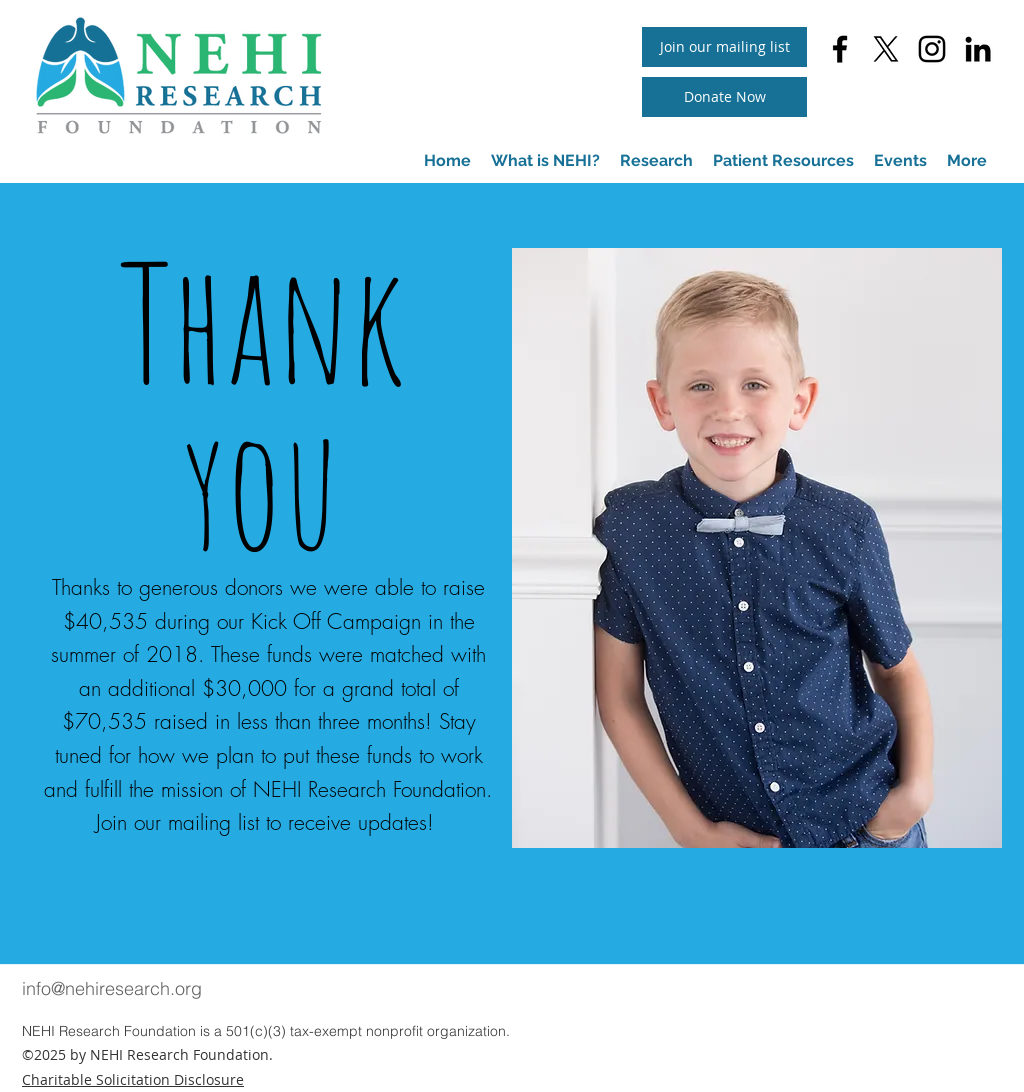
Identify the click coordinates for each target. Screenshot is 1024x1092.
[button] (783, 161)
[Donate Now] (724, 97)
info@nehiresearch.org (112, 988)
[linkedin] (978, 49)
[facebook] (840, 49)
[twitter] (886, 49)
